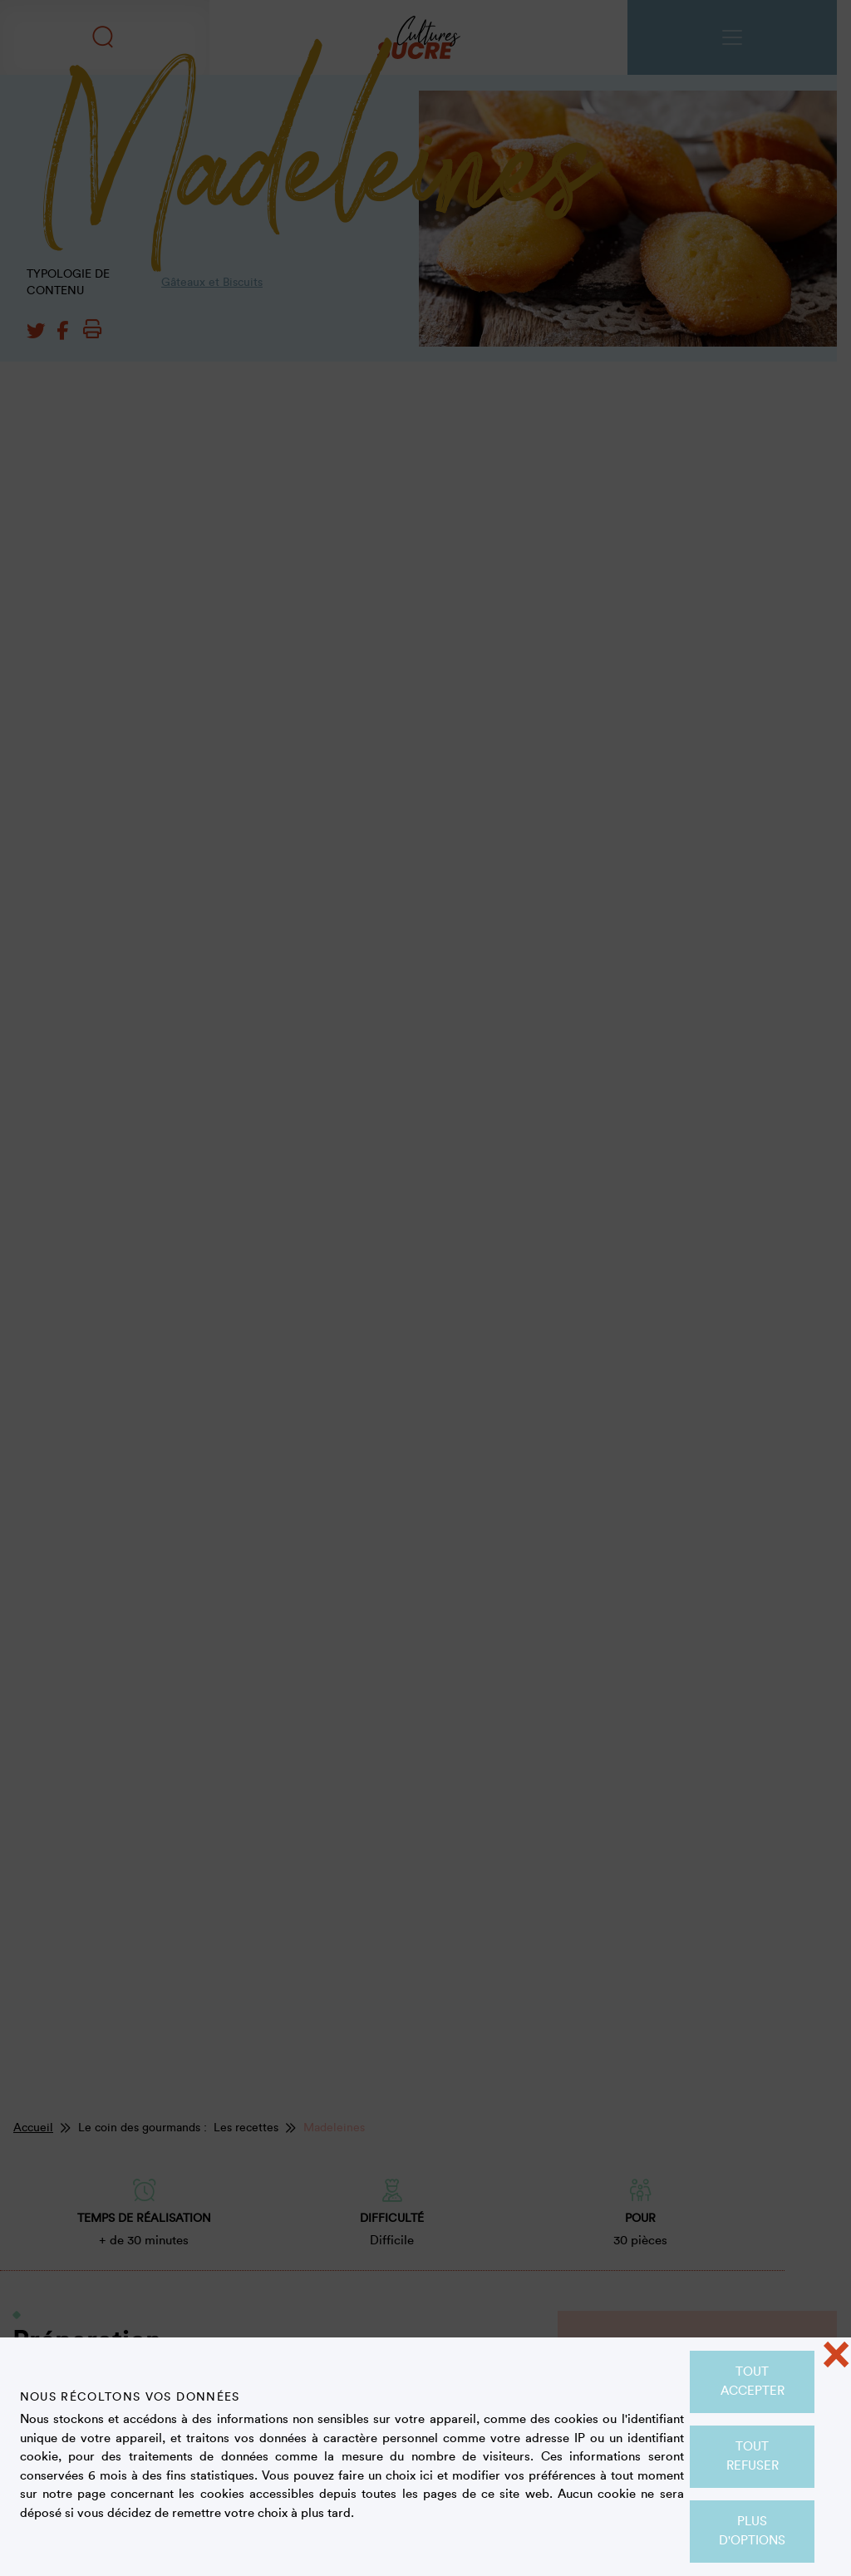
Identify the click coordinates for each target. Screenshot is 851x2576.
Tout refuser (752, 2456)
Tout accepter (753, 2381)
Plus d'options (752, 2531)
